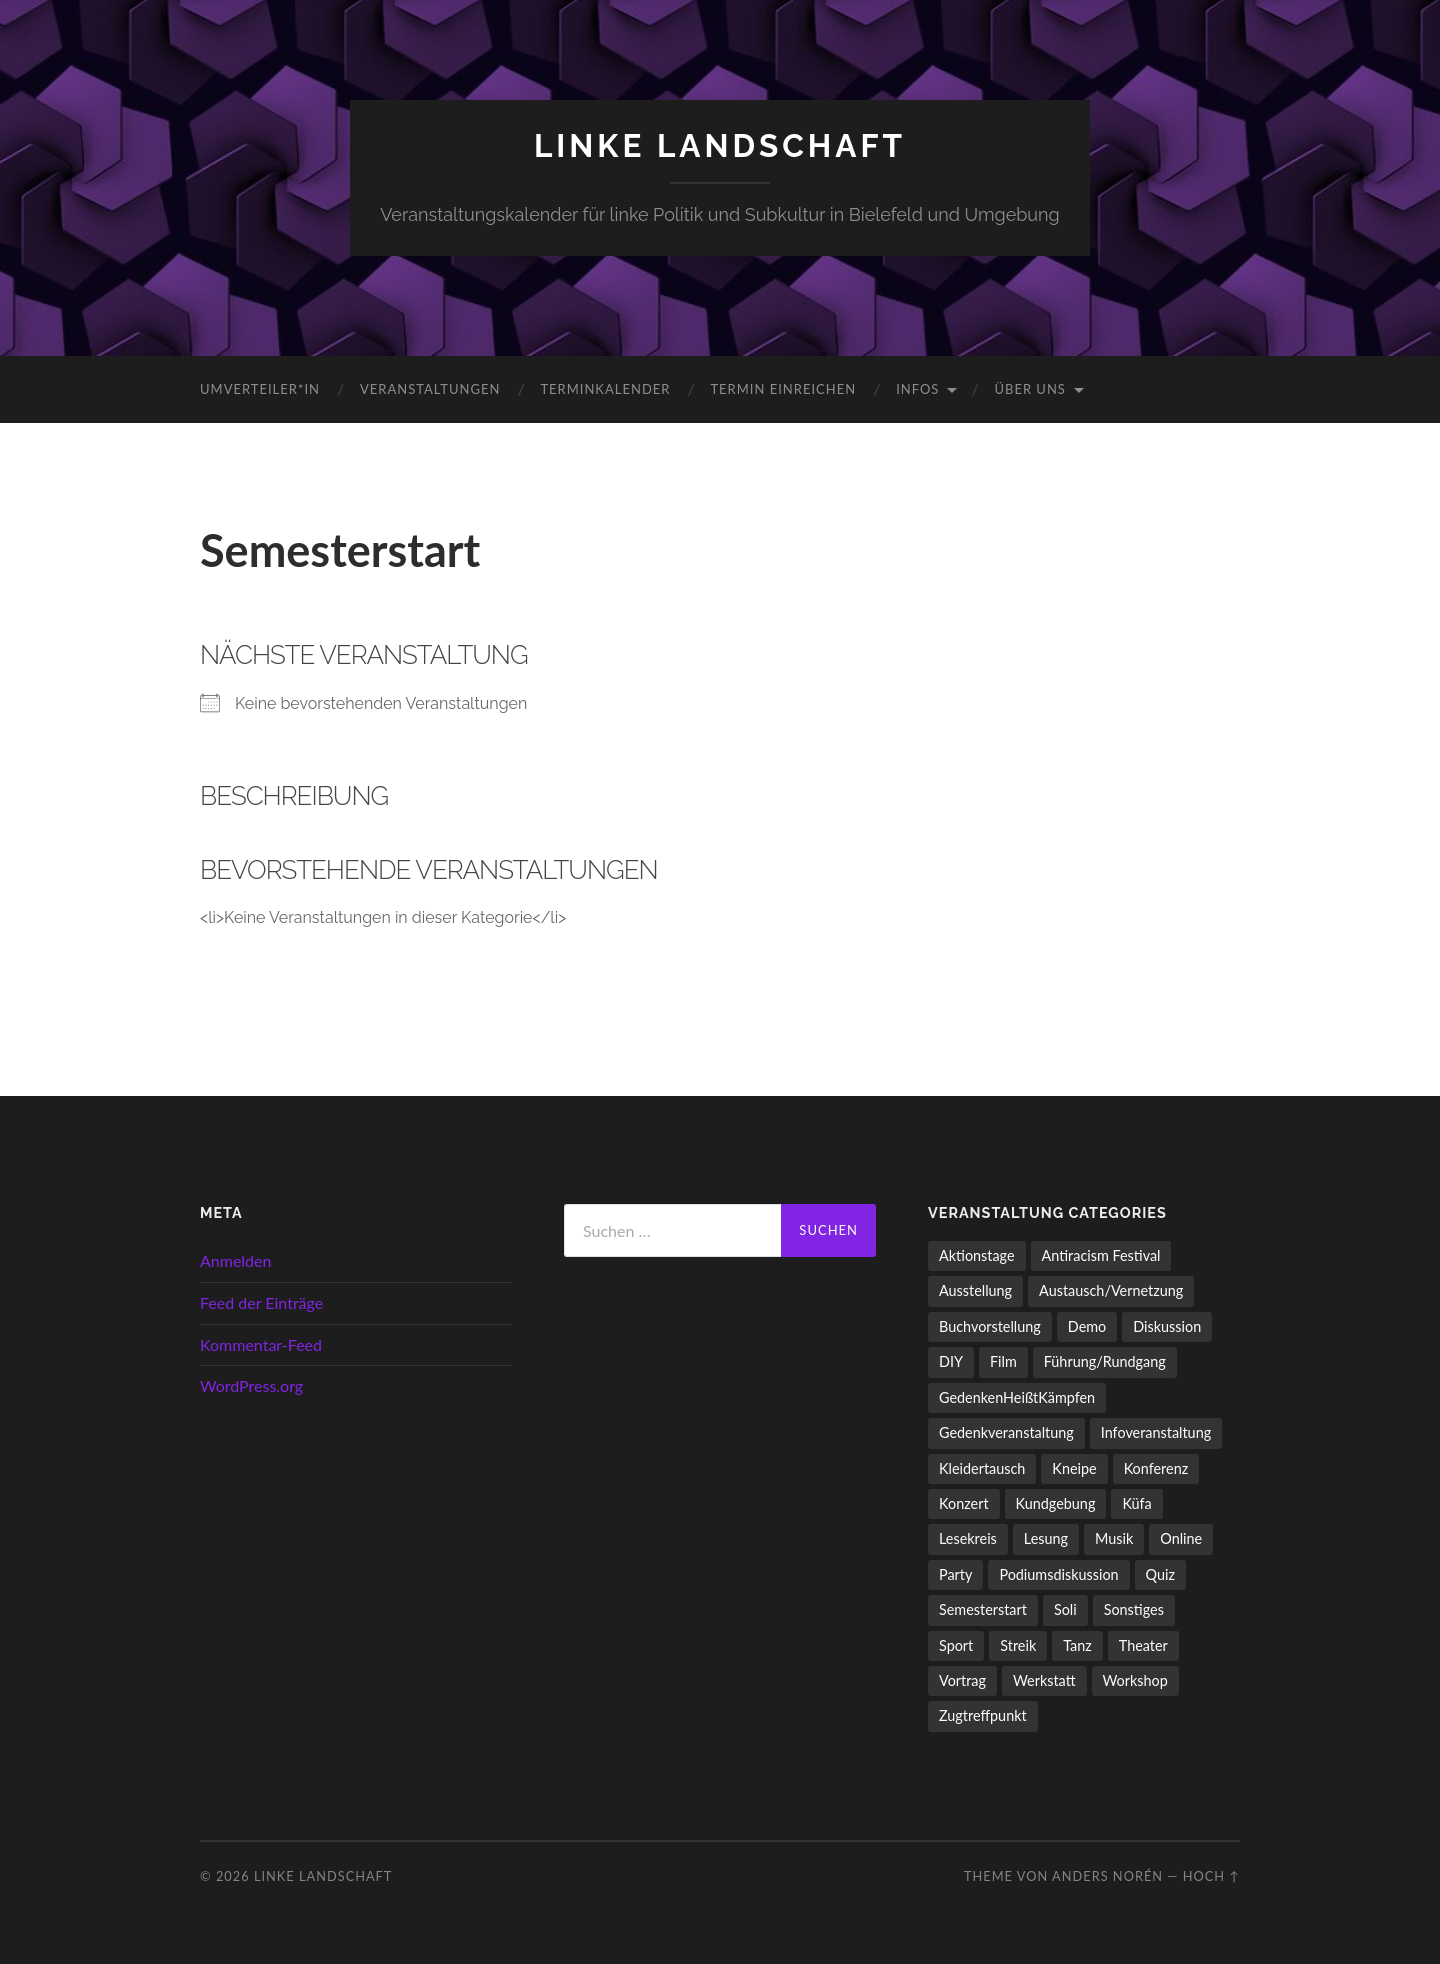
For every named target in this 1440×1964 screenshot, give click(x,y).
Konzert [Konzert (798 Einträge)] (964, 1503)
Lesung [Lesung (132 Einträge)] (1046, 1538)
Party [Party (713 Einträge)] (955, 1574)
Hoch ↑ (1211, 1876)
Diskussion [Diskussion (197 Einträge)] (1167, 1326)
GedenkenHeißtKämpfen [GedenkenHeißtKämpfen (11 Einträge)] (1017, 1397)
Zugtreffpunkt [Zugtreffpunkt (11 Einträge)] (983, 1715)
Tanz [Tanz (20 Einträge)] (1077, 1645)
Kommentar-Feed (261, 1344)
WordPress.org (251, 1385)
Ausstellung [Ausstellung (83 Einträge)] (975, 1290)
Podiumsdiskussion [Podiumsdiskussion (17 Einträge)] (1058, 1574)
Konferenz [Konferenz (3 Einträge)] (1156, 1468)
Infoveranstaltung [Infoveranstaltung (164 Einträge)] (1156, 1432)
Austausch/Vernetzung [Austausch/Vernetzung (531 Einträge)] (1111, 1290)
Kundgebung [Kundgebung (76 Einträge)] (1056, 1503)
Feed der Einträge (261, 1302)
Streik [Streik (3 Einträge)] (1018, 1645)
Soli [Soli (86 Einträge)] (1065, 1609)
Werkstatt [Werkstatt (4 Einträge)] (1044, 1680)
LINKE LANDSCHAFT (720, 145)
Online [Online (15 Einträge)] (1181, 1538)
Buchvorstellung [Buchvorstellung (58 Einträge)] (990, 1326)
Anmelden (235, 1260)
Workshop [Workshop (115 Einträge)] (1135, 1680)
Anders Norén (1107, 1876)
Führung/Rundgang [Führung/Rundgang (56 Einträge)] (1105, 1361)
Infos (917, 389)
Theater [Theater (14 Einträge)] (1143, 1645)
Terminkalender (605, 389)
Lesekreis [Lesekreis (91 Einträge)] (968, 1538)
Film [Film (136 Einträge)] (1003, 1361)
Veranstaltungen (430, 389)
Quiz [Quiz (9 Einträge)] (1160, 1574)
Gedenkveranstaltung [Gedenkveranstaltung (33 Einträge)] (1006, 1432)
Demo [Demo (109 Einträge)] (1087, 1326)
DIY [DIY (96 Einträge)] (951, 1361)
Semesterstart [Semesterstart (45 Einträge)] (983, 1609)
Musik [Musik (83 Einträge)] (1114, 1538)
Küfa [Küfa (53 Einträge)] (1136, 1503)
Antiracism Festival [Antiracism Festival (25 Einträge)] (1101, 1255)
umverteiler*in (260, 389)
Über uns (1030, 389)
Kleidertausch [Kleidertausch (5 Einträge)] (982, 1468)
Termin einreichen (783, 389)
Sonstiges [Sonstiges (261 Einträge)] (1134, 1609)
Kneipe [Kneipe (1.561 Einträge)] (1074, 1468)
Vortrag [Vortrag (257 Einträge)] (962, 1680)
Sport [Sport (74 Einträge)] (956, 1645)
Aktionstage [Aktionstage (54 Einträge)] (977, 1255)
